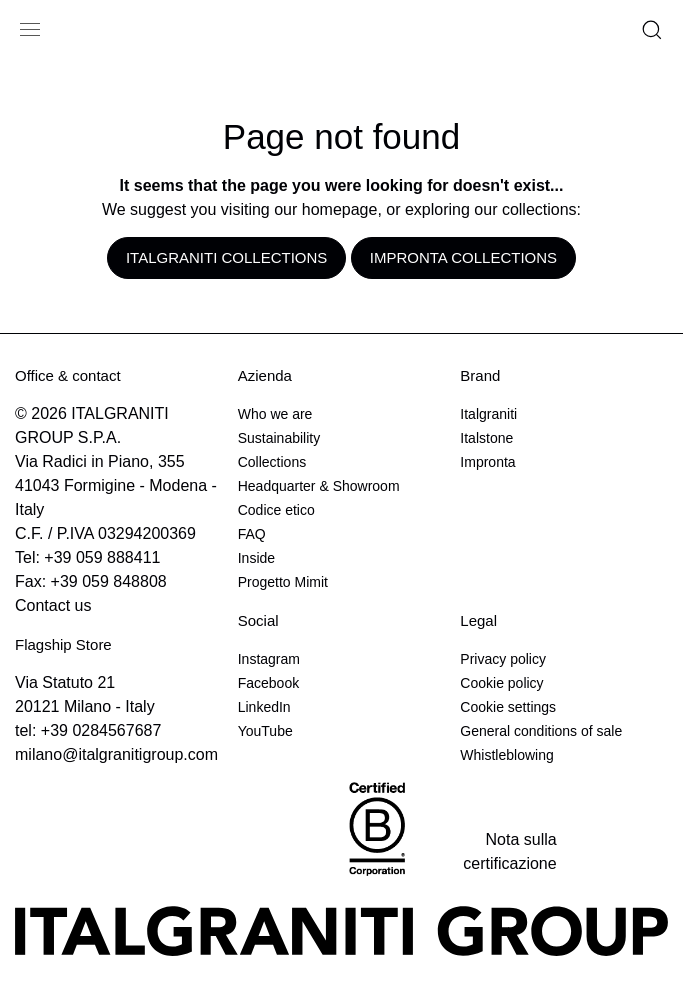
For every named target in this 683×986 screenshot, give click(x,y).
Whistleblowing (506, 755)
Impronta (487, 462)
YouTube (265, 731)
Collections (272, 462)
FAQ (252, 534)
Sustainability (279, 438)
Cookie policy (501, 683)
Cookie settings (508, 707)
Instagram (269, 659)
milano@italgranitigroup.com (116, 754)
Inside (256, 558)
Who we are (275, 414)
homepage (340, 209)
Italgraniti (488, 414)
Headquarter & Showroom (319, 486)
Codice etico (276, 510)
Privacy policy (503, 659)
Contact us (53, 605)
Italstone (486, 438)
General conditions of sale (541, 731)
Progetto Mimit (283, 582)
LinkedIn (264, 707)
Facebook (268, 683)
